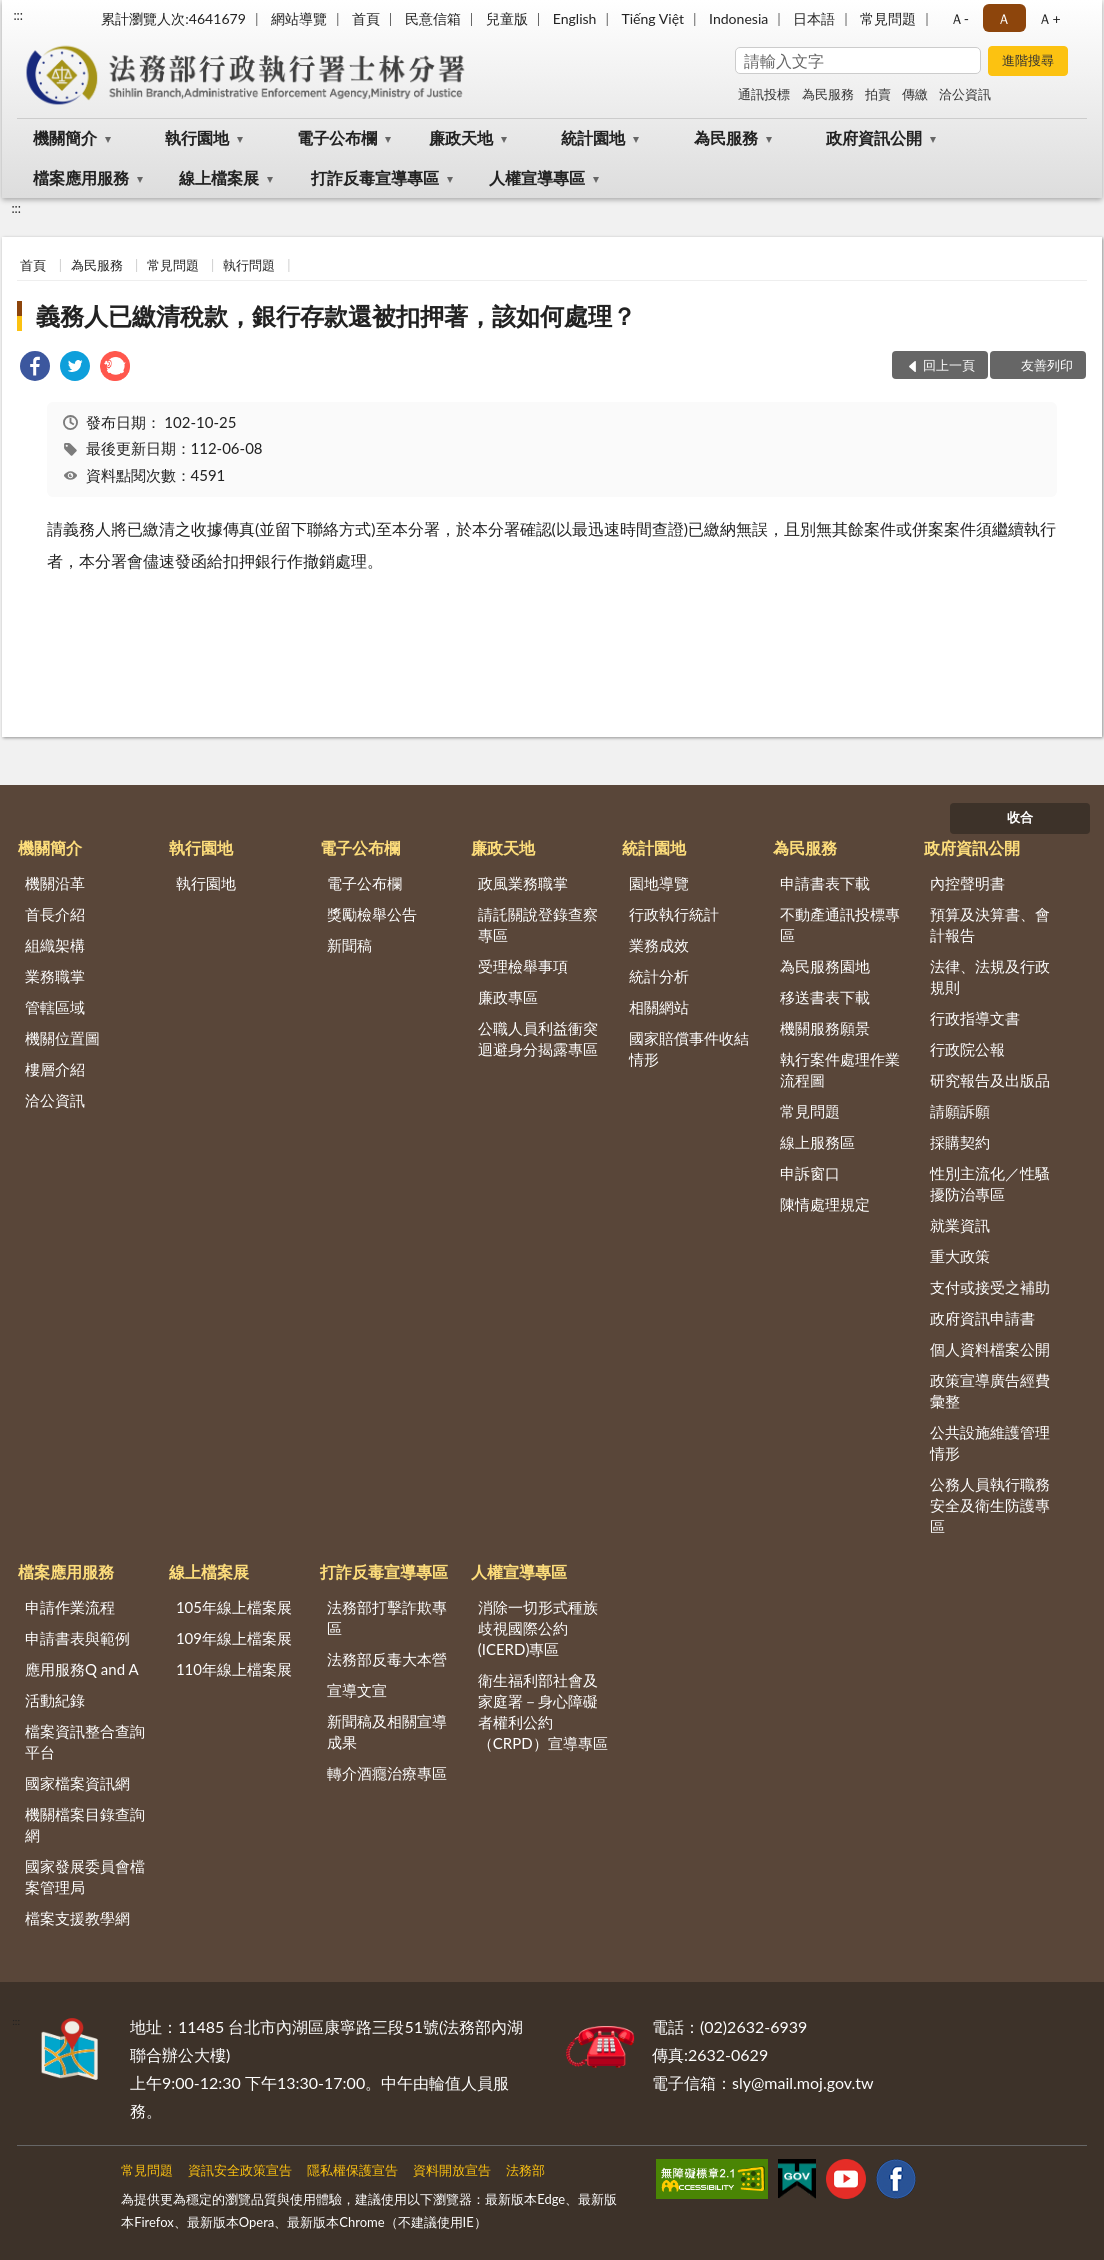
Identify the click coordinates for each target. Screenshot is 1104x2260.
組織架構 (55, 945)
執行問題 (249, 265)
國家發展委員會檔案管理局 (85, 1876)
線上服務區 (817, 1142)
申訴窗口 (810, 1173)
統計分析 (659, 976)
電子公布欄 (337, 137)
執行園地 (197, 137)
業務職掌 (55, 976)
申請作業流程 (70, 1607)
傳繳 (915, 94)
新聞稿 (349, 945)
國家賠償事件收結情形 (689, 1048)
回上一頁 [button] (949, 365)
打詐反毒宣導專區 (375, 177)
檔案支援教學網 (77, 1918)
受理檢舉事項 (523, 966)
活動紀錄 (55, 1700)
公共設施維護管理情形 (990, 1442)
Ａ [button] (1004, 18)
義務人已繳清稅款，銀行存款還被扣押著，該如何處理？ (336, 315)
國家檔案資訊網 (77, 1783)
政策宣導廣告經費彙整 (990, 1390)
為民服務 (828, 94)
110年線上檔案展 (234, 1669)
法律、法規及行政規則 (990, 976)
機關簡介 (65, 137)
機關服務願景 (825, 1028)
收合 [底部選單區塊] (1020, 817)
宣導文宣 (357, 1690)
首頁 (366, 18)
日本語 (814, 18)
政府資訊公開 (874, 137)
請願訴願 (960, 1111)
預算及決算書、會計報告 (990, 924)
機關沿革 (55, 883)
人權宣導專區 (537, 177)
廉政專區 (508, 997)
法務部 (525, 2170)
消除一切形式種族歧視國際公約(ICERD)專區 (538, 1628)
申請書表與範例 (77, 1638)
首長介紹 (55, 914)
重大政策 (960, 1256)
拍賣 (878, 94)
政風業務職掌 (523, 883)
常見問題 (888, 18)
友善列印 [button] (1047, 365)
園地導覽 (659, 883)
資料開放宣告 (452, 2170)
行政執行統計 (674, 914)
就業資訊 (960, 1225)
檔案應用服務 (81, 177)
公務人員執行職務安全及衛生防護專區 (990, 1505)
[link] (35, 368)
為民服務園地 (825, 966)
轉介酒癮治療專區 (387, 1773)
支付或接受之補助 (990, 1287)
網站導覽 (299, 18)
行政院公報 (967, 1049)
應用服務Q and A (82, 1669)
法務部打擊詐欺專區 (387, 1617)
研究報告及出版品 (990, 1080)
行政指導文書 (975, 1018)
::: (18, 15)
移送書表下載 (825, 997)
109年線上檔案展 (234, 1638)
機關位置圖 (62, 1038)
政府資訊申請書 (982, 1318)
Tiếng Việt (652, 18)
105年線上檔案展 (234, 1607)
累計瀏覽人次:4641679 (173, 18)
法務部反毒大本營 (387, 1659)
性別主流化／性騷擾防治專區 (990, 1183)
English (575, 18)
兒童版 (507, 18)
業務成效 (659, 945)
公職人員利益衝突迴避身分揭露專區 (538, 1038)
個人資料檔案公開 (990, 1349)
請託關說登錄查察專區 (538, 924)
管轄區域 (55, 1007)
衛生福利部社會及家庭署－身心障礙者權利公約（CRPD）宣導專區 (543, 1711)
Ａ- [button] (959, 18)
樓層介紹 (55, 1069)
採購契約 (960, 1142)
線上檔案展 (219, 177)
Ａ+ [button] (1049, 18)
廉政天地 (461, 137)
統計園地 (593, 137)
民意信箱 (433, 18)
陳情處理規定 (825, 1204)
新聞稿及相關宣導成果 (387, 1731)
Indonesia (738, 18)
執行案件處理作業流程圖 (840, 1069)
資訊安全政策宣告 (240, 2170)
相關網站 (659, 1007)
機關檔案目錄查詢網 (85, 1824)
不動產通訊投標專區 (840, 924)
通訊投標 (764, 94)
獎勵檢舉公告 (372, 914)
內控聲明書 (967, 883)
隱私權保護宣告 (352, 2170)
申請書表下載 (825, 883)
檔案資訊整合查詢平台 (85, 1741)
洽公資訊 (965, 94)
